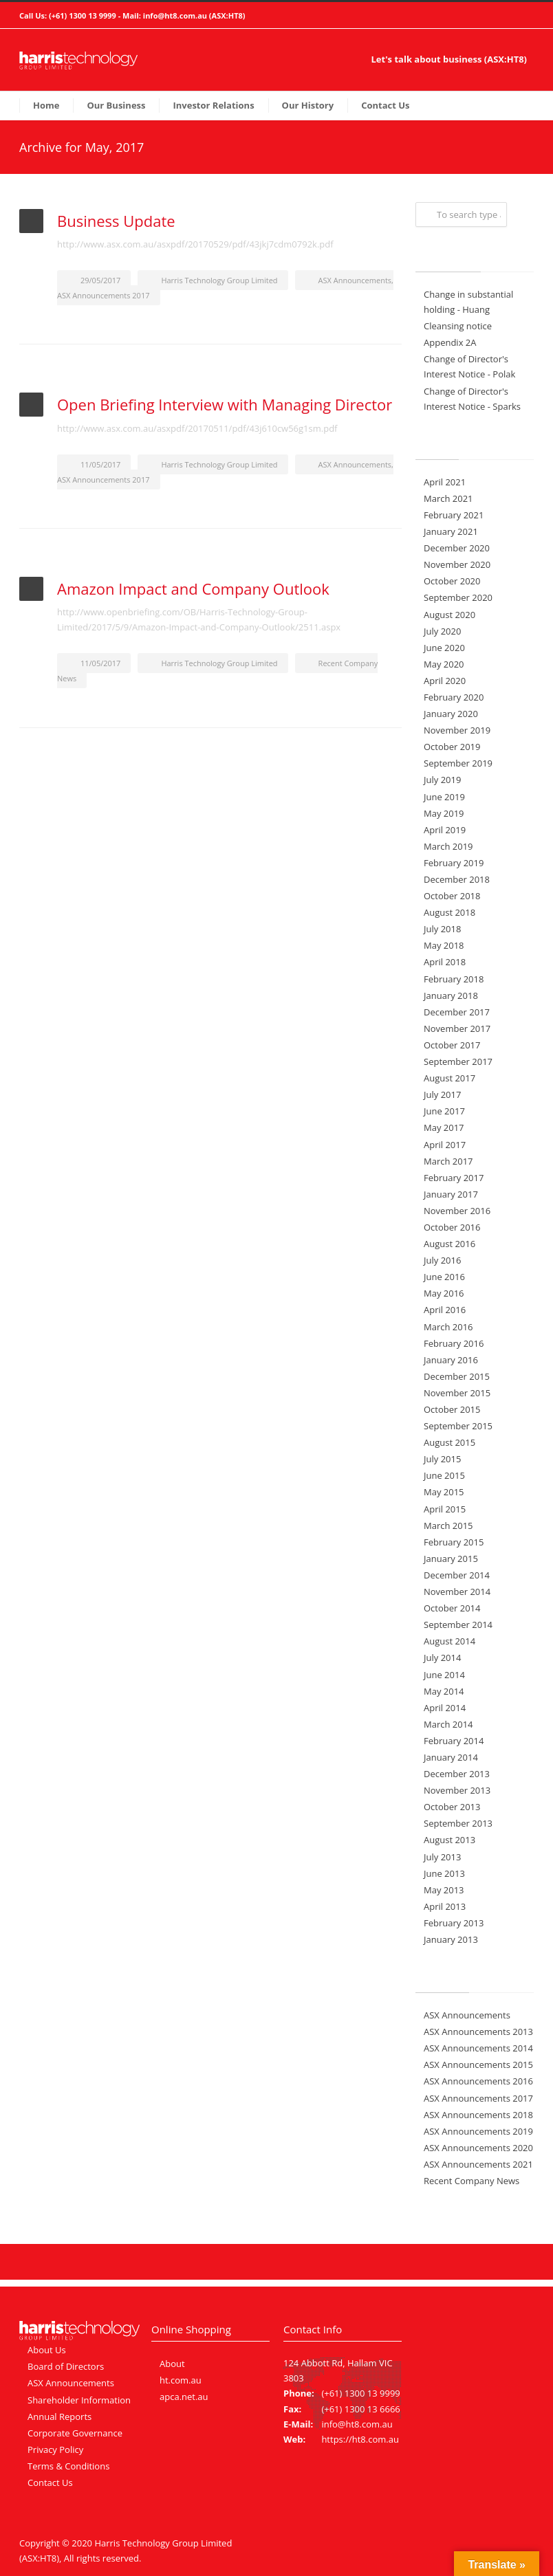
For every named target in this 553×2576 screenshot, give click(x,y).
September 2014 (458, 1624)
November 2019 (457, 730)
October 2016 (452, 1227)
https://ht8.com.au (360, 2439)
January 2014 (451, 1757)
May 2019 (444, 813)
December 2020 (457, 548)
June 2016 (444, 1276)
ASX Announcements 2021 (478, 2164)
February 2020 (454, 697)
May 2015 (444, 1492)
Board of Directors (66, 2366)
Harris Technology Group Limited (219, 280)
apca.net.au (184, 2396)
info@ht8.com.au (175, 15)
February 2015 (454, 1542)
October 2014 (452, 1608)
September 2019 (458, 763)
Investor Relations (213, 105)
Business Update (116, 220)
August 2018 (449, 912)
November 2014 (457, 1591)
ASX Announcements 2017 (103, 295)
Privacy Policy (55, 2449)
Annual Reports (59, 2416)
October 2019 (452, 746)
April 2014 (445, 1708)
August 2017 (449, 1078)
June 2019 (444, 797)
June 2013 (444, 1873)
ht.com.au (181, 2380)
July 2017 (442, 1094)
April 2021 (445, 482)
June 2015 (444, 1475)
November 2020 (457, 564)
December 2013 (457, 1774)
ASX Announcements (354, 280)
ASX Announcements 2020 (478, 2148)
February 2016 (454, 1343)
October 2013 (452, 1807)
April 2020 (445, 680)
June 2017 (444, 1111)
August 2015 (449, 1442)
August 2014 (449, 1641)
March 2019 (448, 846)
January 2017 (451, 1194)
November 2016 (457, 1210)
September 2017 (458, 1061)
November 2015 (457, 1393)
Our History (308, 105)
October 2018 (452, 896)
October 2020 (452, 581)
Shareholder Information (79, 2400)
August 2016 (449, 1243)
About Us (47, 2350)
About (172, 2363)
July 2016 (442, 1260)
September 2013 (458, 1823)
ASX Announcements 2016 (478, 2081)
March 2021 (448, 498)
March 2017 (448, 1161)
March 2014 (448, 1724)
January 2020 (451, 713)
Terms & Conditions (68, 2466)
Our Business (116, 105)
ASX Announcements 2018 (478, 2115)
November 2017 (457, 1028)
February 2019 (454, 863)
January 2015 (451, 1558)
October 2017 (452, 1045)
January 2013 (451, 1939)
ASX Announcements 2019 (478, 2131)
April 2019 (445, 830)
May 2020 (444, 664)
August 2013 (449, 1840)
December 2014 (457, 1575)
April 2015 (445, 1509)
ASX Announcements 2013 (478, 2031)
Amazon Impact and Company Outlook (193, 588)
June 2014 (444, 1675)
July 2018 (442, 929)
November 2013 (457, 1790)
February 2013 (454, 1923)
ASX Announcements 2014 (478, 2048)
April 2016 (445, 1309)
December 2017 (457, 1012)
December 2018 (457, 879)
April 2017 (445, 1144)
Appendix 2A (450, 342)
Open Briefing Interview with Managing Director (224, 404)
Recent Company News (471, 2181)
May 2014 (444, 1691)
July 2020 (442, 631)
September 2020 (458, 597)
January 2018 (451, 995)
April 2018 (445, 962)
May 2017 (444, 1127)
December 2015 (457, 1376)
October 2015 (452, 1409)
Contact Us (385, 105)
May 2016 (444, 1293)
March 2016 (448, 1327)
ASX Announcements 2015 (478, 2064)
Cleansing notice (458, 326)
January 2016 (451, 1360)
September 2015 (458, 1426)
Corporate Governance (75, 2433)
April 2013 (445, 1906)
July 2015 (442, 1459)
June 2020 (444, 647)
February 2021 (454, 515)
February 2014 (454, 1741)
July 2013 (442, 1857)
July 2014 (442, 1657)
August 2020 (449, 614)
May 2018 (444, 945)
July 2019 (442, 779)
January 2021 (451, 531)
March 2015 (448, 1525)
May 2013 (444, 1890)
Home (46, 105)
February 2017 (454, 1177)
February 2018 (454, 979)
